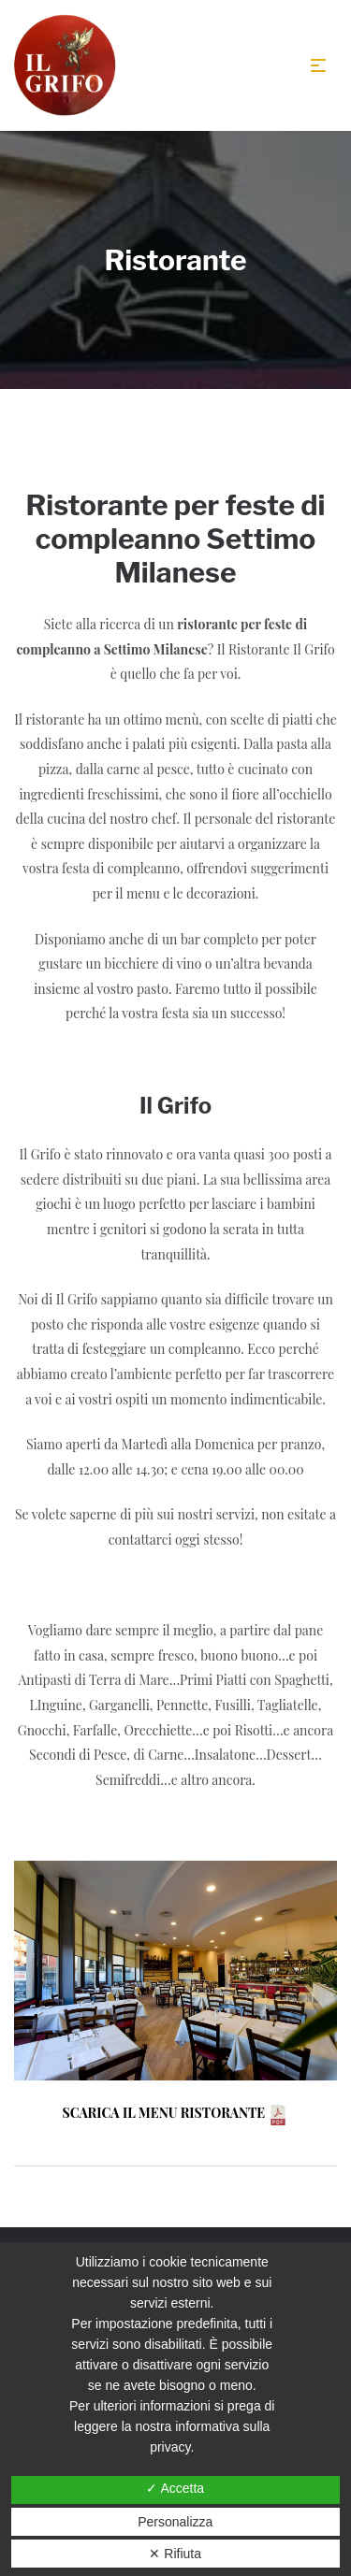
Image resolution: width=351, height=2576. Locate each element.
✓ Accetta (175, 2488)
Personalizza (175, 2521)
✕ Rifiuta (175, 2553)
